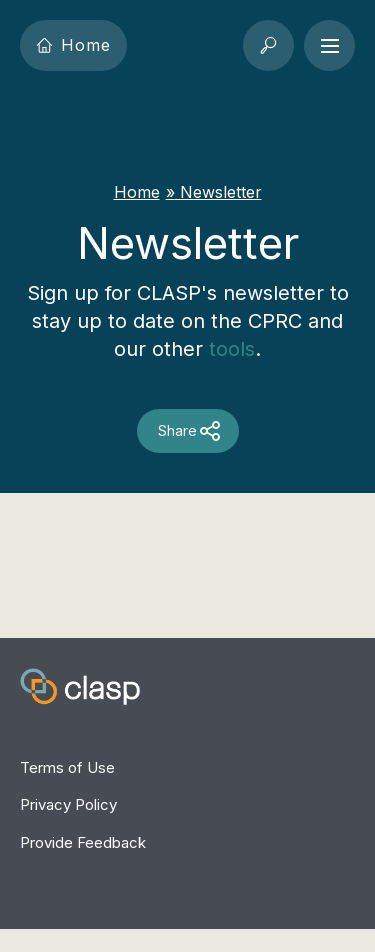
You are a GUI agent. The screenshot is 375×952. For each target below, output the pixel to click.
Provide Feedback (83, 842)
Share (177, 430)
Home (73, 45)
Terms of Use (67, 767)
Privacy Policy (68, 804)
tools (232, 349)
